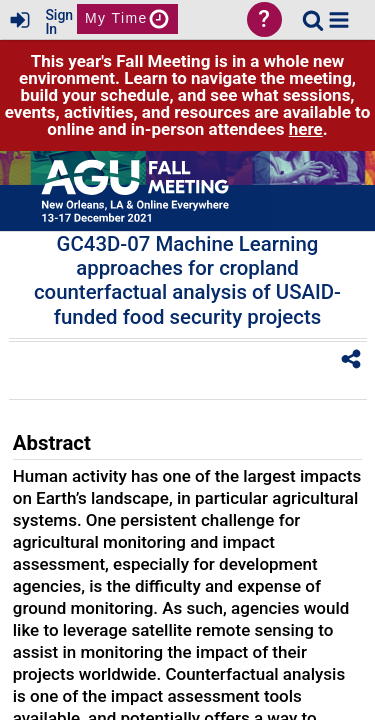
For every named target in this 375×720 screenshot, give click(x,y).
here (306, 129)
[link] (313, 20)
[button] (339, 20)
